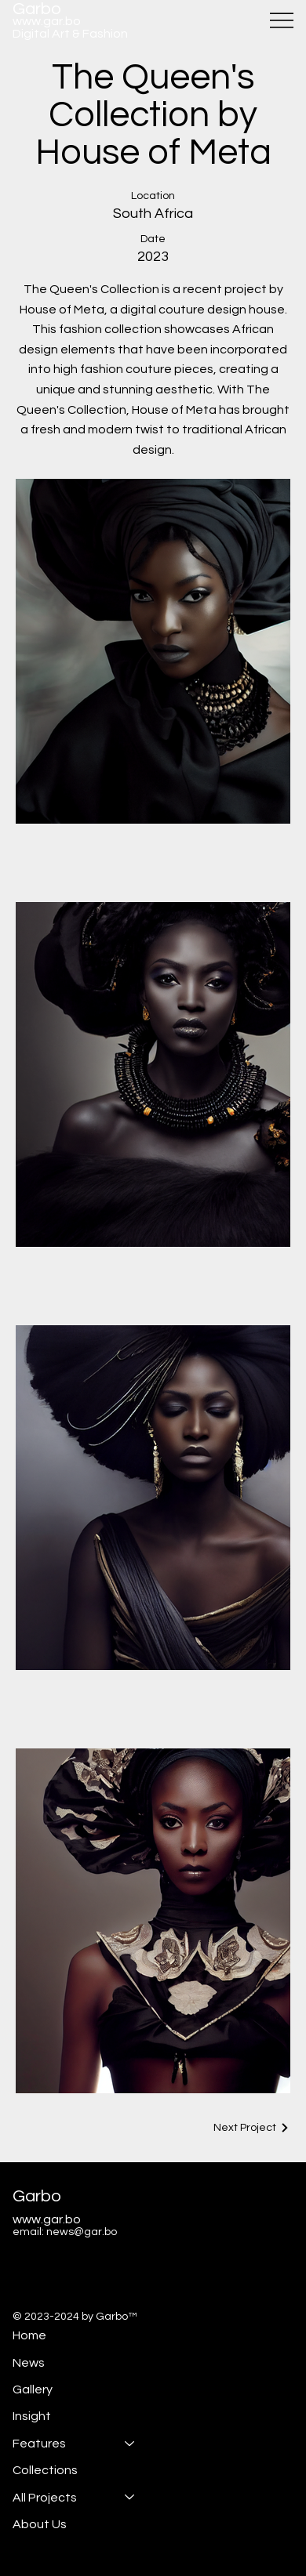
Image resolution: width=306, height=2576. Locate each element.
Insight (32, 2416)
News (29, 2362)
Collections (45, 2470)
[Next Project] (251, 2128)
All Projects (45, 2497)
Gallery (33, 2388)
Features (39, 2443)
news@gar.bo (81, 2231)
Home (29, 2335)
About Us (40, 2523)
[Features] (130, 2442)
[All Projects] (130, 2497)
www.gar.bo (47, 21)
